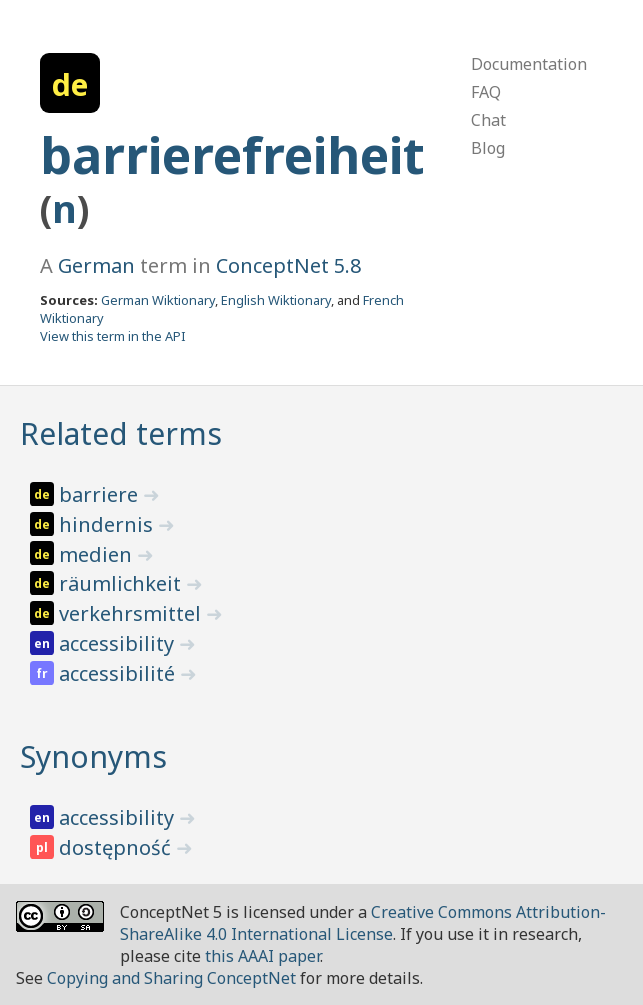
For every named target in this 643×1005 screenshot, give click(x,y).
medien (98, 554)
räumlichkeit (122, 583)
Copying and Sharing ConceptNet (171, 978)
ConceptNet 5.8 (288, 265)
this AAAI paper (262, 956)
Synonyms (93, 756)
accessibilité (119, 673)
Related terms (121, 433)
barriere (101, 494)
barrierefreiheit (232, 155)
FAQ (486, 92)
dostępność (117, 847)
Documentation (529, 64)
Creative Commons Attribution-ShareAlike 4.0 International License (363, 923)
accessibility (119, 643)
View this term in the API (113, 336)
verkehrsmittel (132, 613)
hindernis (108, 524)
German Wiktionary (158, 300)
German (96, 265)
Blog (488, 148)
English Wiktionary (276, 300)
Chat (488, 120)
